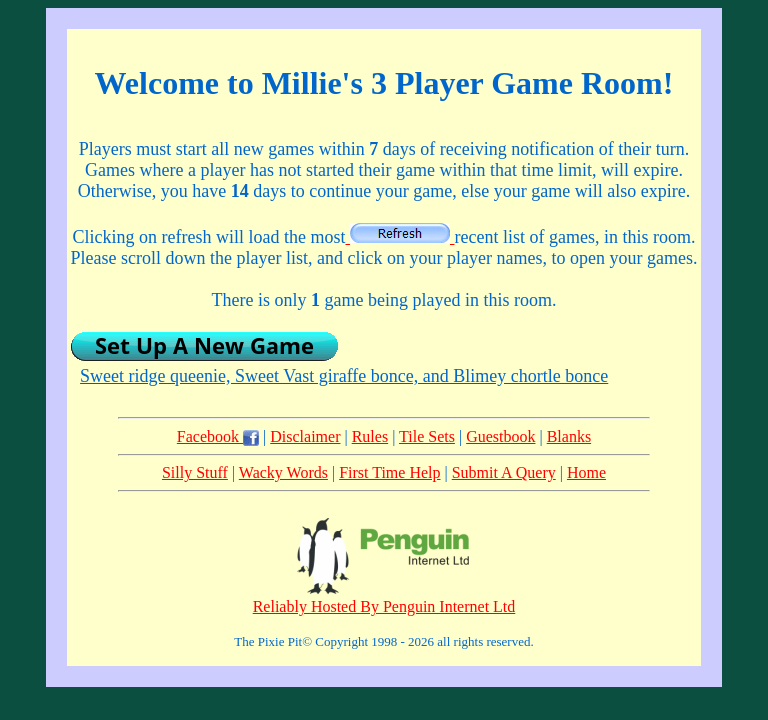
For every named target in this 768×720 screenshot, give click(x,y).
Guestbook (500, 436)
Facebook (218, 436)
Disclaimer (305, 436)
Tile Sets (427, 436)
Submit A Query (504, 472)
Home (586, 472)
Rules (370, 436)
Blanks (569, 436)
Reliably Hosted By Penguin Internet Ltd (384, 606)
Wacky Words (283, 472)
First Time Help (389, 472)
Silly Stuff (195, 472)
